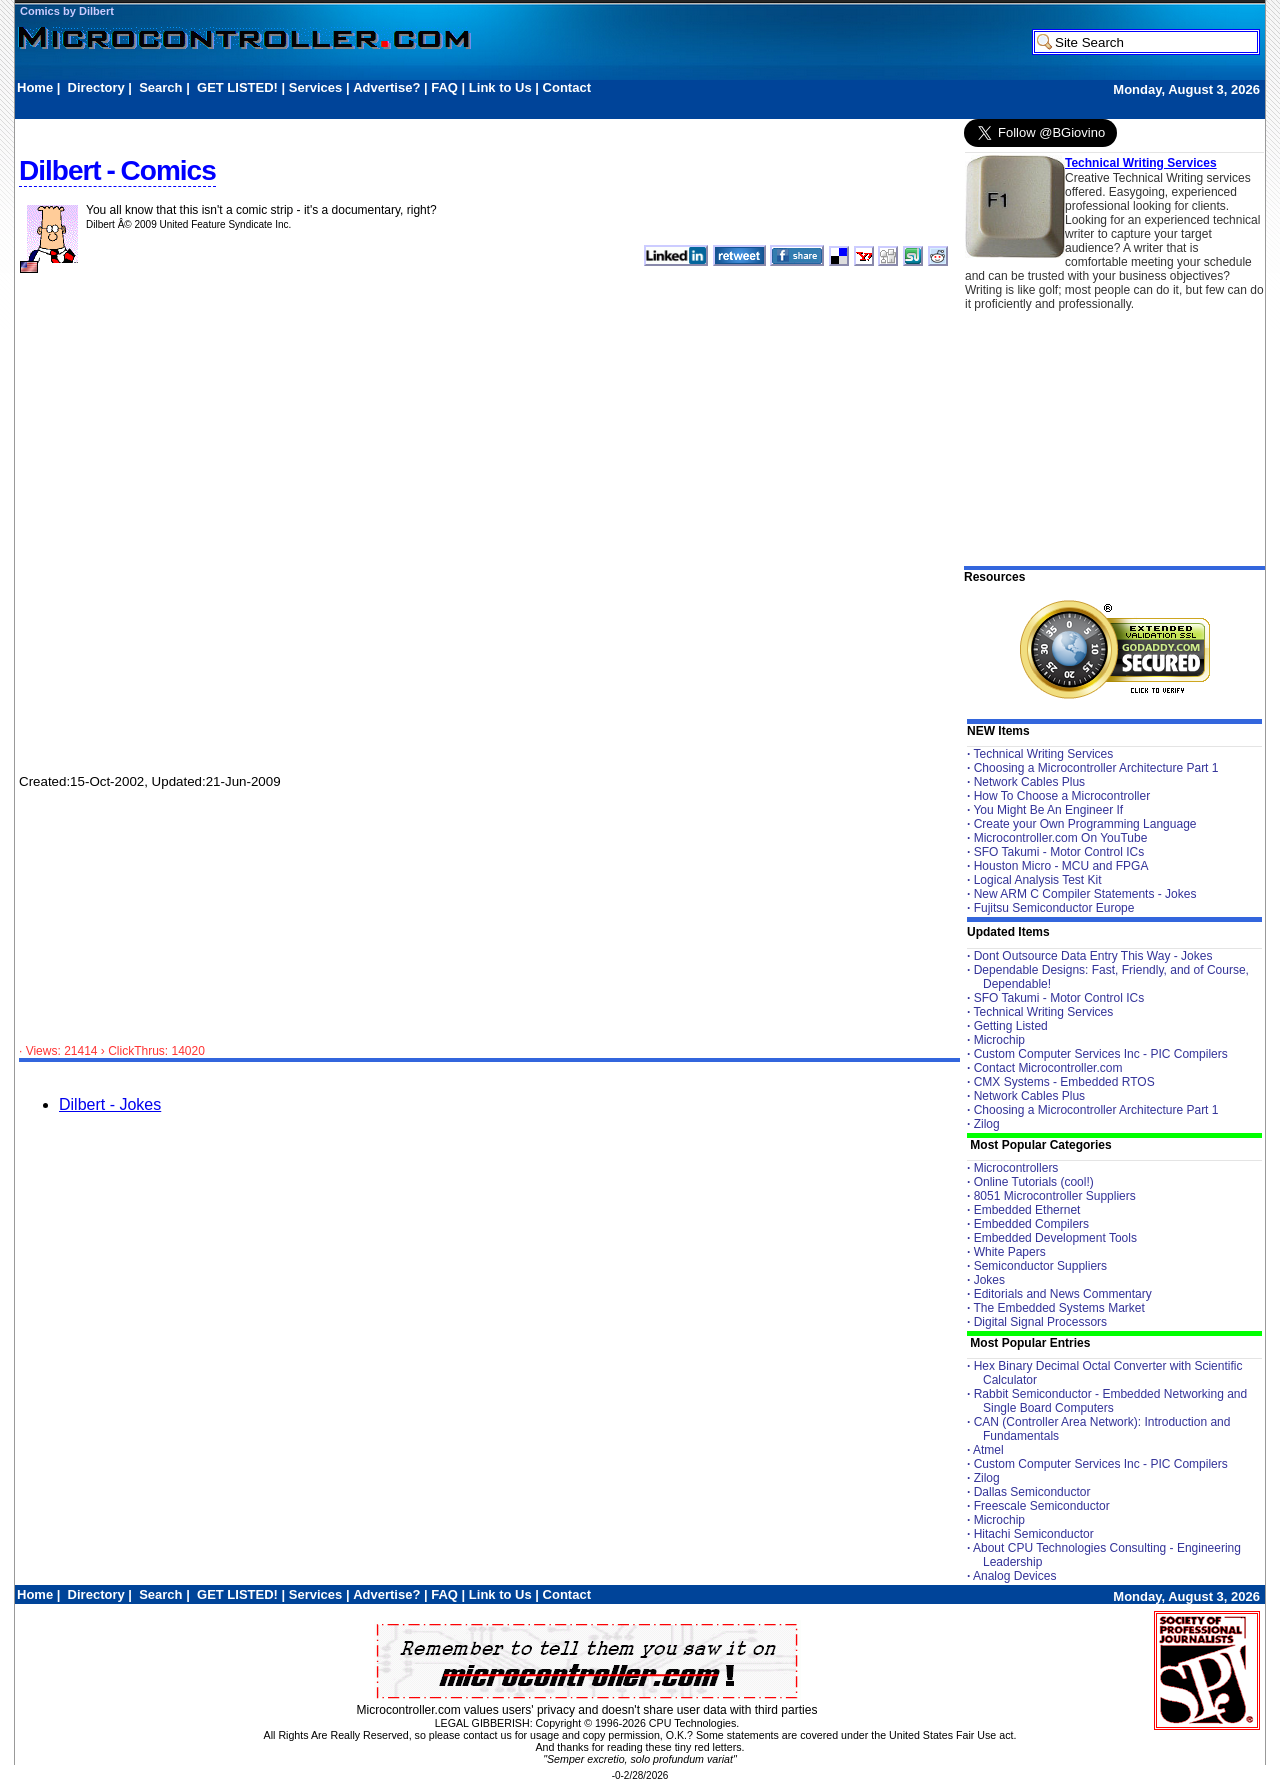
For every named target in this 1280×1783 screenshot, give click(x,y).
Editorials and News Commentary (1063, 1294)
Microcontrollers (1016, 1168)
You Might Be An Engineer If (1048, 810)
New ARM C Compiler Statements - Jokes (1085, 894)
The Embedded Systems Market (1058, 1308)
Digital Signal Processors (1040, 1322)
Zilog (987, 1124)
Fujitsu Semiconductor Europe (1054, 908)
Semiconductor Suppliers (1040, 1266)
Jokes (989, 1280)
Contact (567, 87)
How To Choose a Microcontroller (1062, 796)
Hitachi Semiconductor (1034, 1534)
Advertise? (386, 87)
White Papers (1010, 1252)
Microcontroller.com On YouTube (1061, 838)
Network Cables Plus (1029, 782)
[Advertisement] (381, 106)
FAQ (444, 87)
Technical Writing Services (1141, 163)
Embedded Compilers (1031, 1224)
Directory (96, 87)
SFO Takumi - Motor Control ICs (1059, 852)
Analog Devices (1014, 1576)
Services (316, 87)
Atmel (988, 1450)
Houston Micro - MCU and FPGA (1061, 866)
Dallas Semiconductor (1032, 1492)
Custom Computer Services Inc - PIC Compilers (1101, 1054)
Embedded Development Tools (1055, 1238)
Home (35, 87)
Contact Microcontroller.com (1048, 1068)
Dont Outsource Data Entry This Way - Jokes (1093, 956)
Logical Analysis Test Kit (1038, 880)
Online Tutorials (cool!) (1034, 1182)
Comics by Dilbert (67, 11)
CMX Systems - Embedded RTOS (1064, 1082)
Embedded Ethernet (1027, 1210)
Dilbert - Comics (117, 170)
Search (160, 87)
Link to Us (500, 87)
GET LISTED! (237, 87)
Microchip (999, 1040)
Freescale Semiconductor (1042, 1506)
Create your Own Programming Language (1085, 824)
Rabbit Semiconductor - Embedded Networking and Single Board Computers (1110, 1401)
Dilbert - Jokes (110, 1104)
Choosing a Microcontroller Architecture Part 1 (1096, 768)
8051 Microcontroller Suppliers (1055, 1196)
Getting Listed (1011, 1026)
